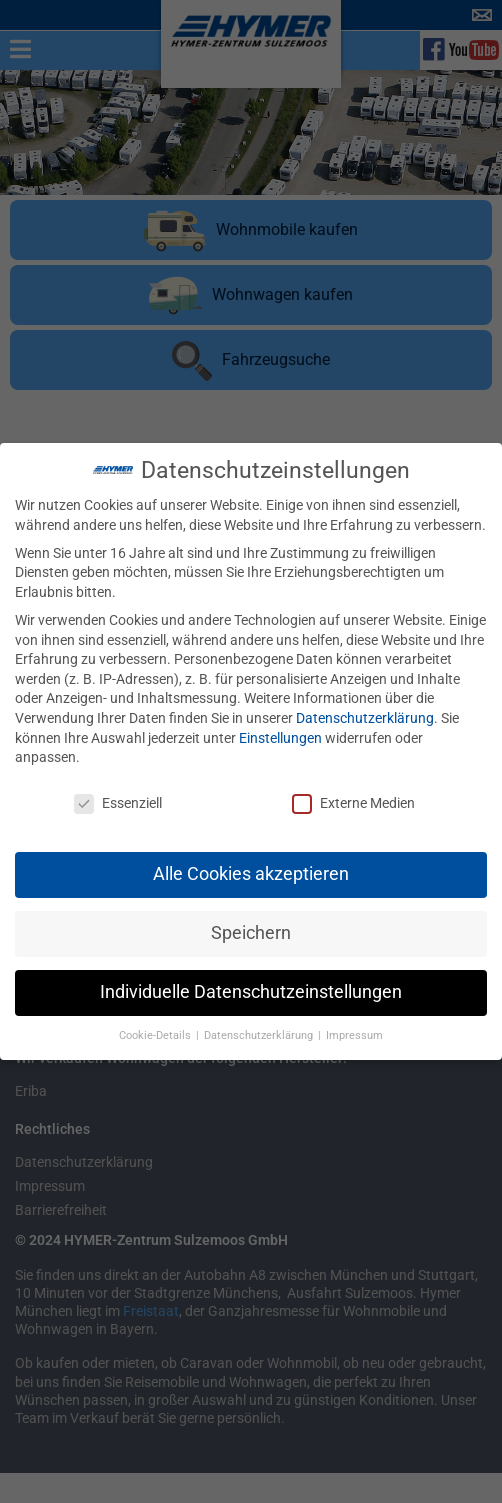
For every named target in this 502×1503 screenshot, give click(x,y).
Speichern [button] (251, 925)
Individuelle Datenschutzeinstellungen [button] (251, 984)
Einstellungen (280, 729)
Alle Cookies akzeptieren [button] (251, 866)
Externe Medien (353, 795)
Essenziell (118, 795)
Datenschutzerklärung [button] (260, 1027)
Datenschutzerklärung (365, 710)
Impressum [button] (354, 1027)
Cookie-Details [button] (156, 1027)
